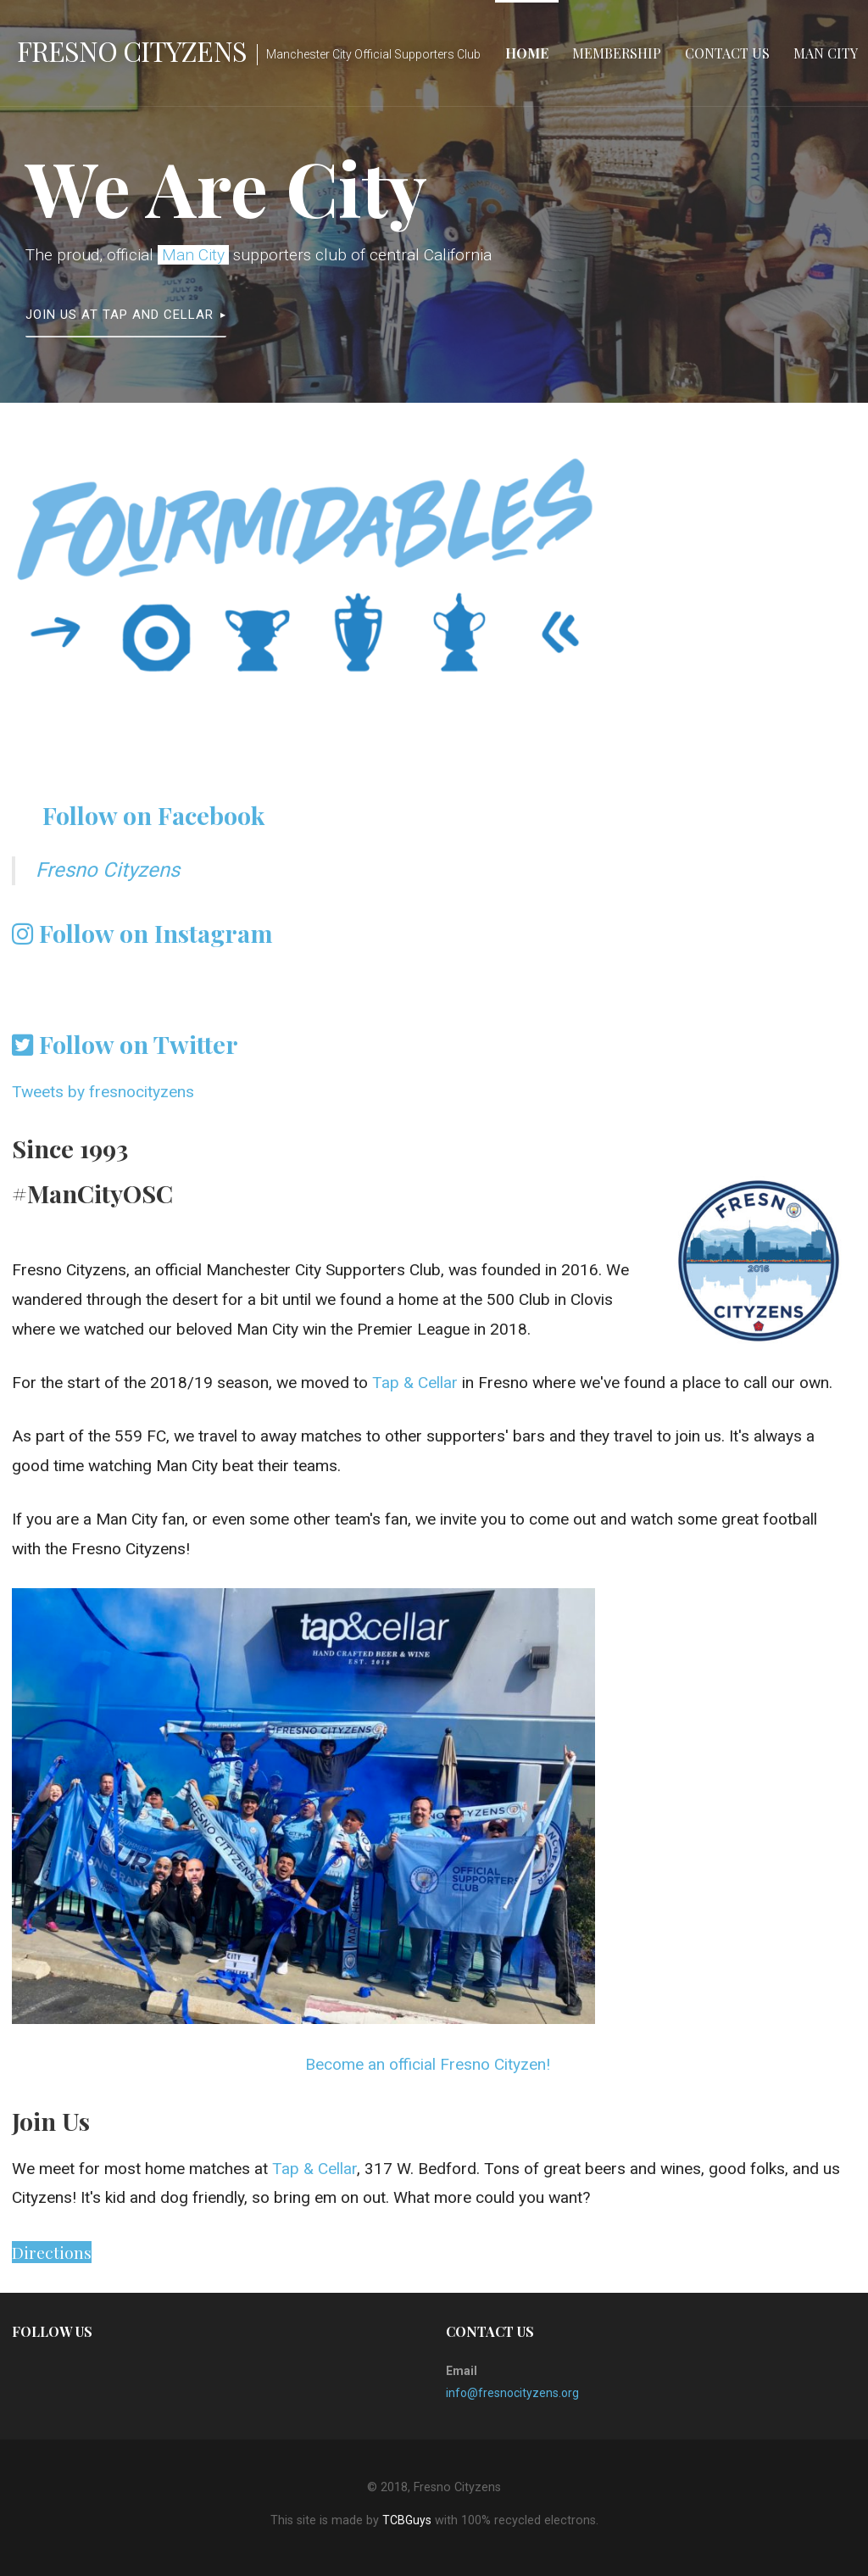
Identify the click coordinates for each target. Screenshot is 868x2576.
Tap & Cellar (415, 1382)
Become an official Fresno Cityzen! (427, 2064)
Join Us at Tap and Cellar (119, 314)
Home (526, 53)
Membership (616, 53)
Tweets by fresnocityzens (103, 1091)
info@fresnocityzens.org (512, 2393)
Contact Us (727, 53)
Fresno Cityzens (132, 50)
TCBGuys (406, 2520)
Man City (825, 53)
